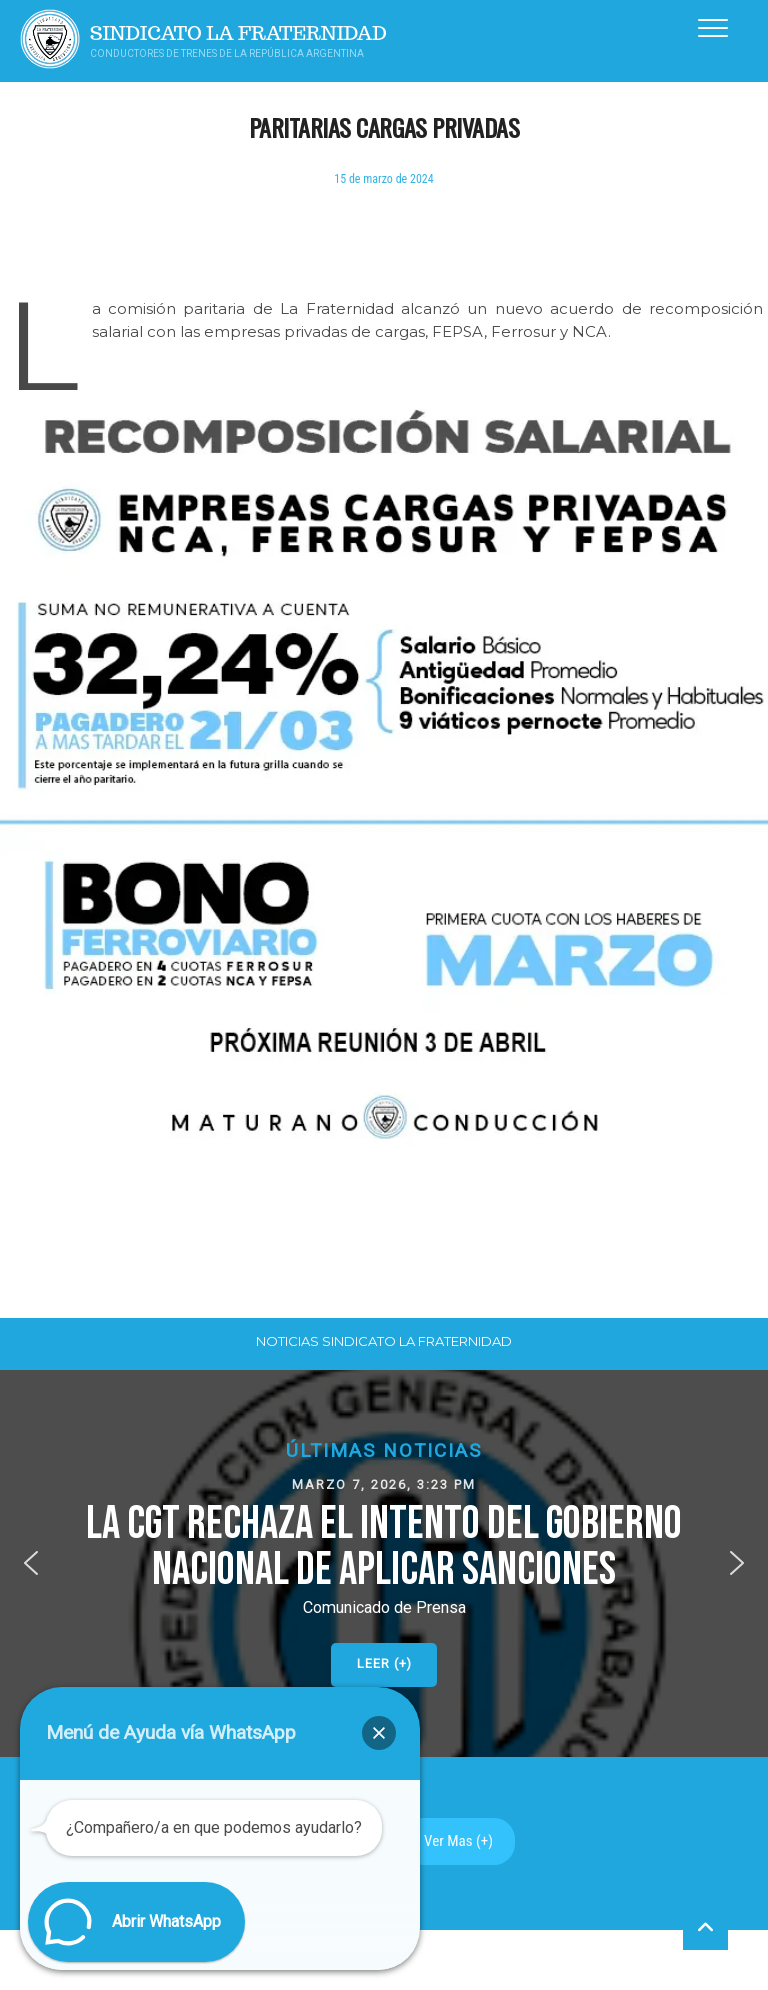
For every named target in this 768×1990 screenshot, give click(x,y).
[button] (384, 1563)
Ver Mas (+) (458, 1841)
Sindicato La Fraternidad (238, 33)
